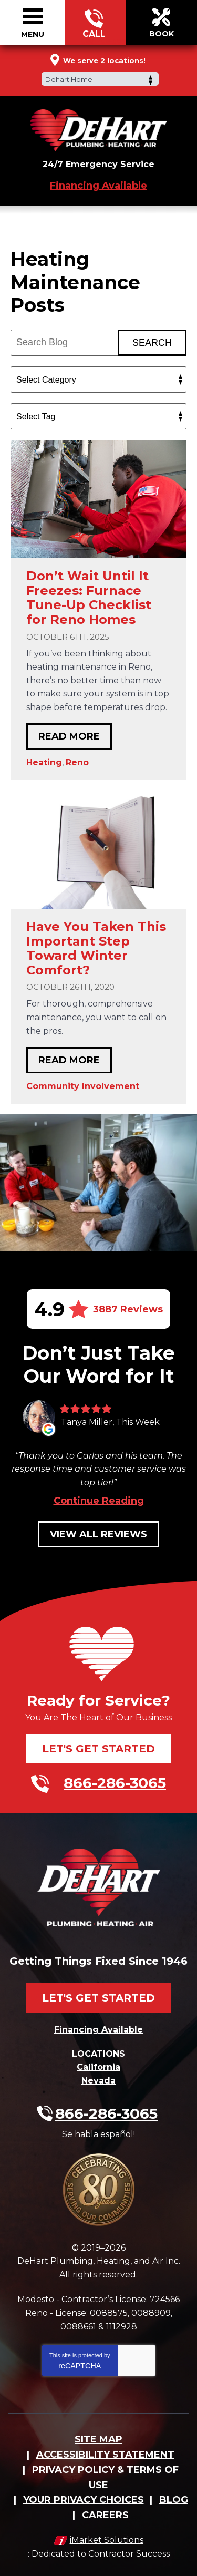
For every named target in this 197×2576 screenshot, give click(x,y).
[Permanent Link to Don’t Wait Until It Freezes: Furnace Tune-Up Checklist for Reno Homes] (98, 499)
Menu (32, 34)
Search (152, 342)
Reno (77, 762)
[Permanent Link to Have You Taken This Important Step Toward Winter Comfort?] (98, 850)
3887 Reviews (128, 1309)
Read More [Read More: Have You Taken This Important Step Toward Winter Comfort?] (69, 1060)
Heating (44, 762)
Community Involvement (82, 1086)
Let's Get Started (98, 1748)
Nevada (98, 2081)
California (98, 2067)
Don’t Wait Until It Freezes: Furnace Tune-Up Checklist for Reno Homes (88, 597)
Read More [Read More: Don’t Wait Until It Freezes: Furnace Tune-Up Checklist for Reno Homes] (69, 736)
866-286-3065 (94, 22)
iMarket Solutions (106, 2540)
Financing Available (98, 185)
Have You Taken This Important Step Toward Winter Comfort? (96, 948)
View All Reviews (98, 1534)
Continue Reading (99, 1500)
